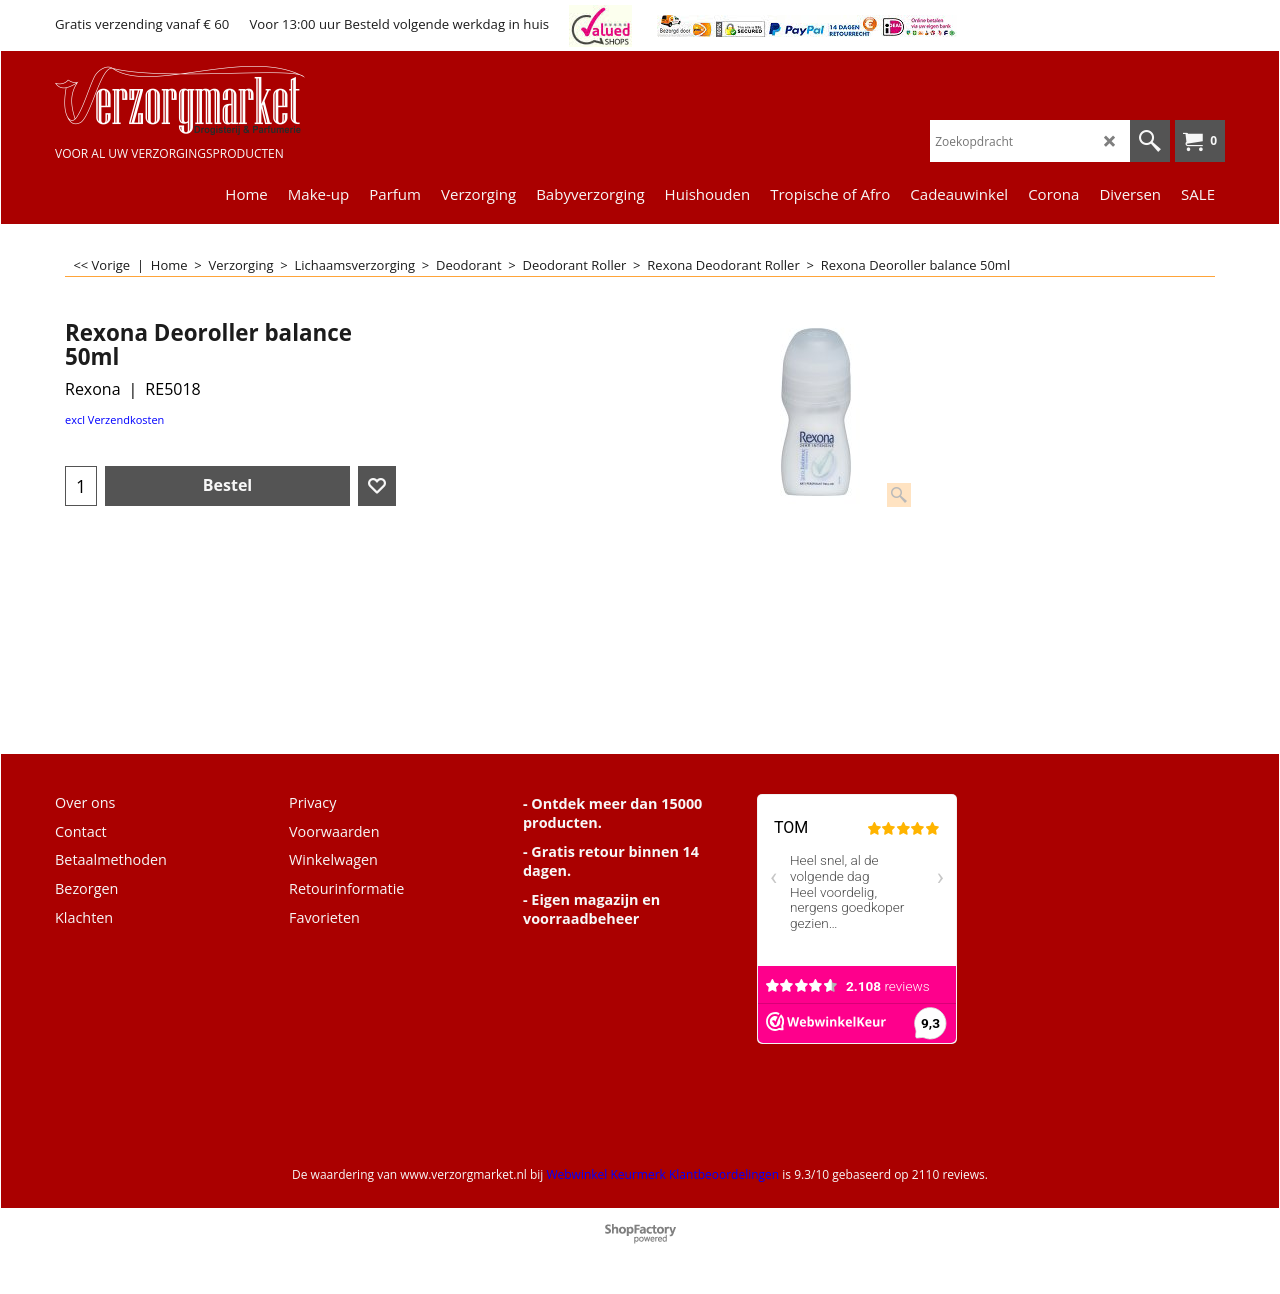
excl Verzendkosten (114, 419)
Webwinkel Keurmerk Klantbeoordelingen (662, 1174)
